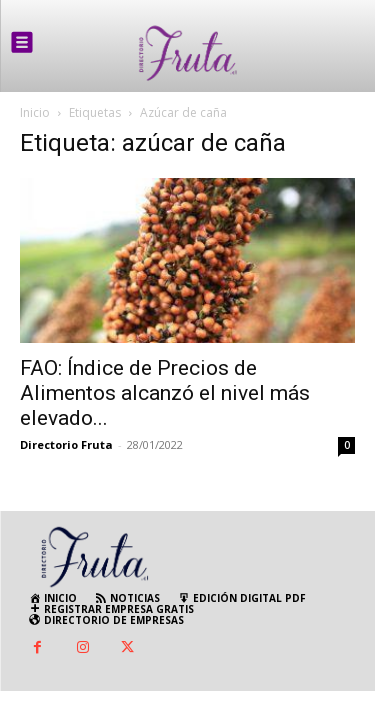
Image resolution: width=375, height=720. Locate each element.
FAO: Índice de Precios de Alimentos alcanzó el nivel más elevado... (165, 393)
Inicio (35, 112)
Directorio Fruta (66, 444)
